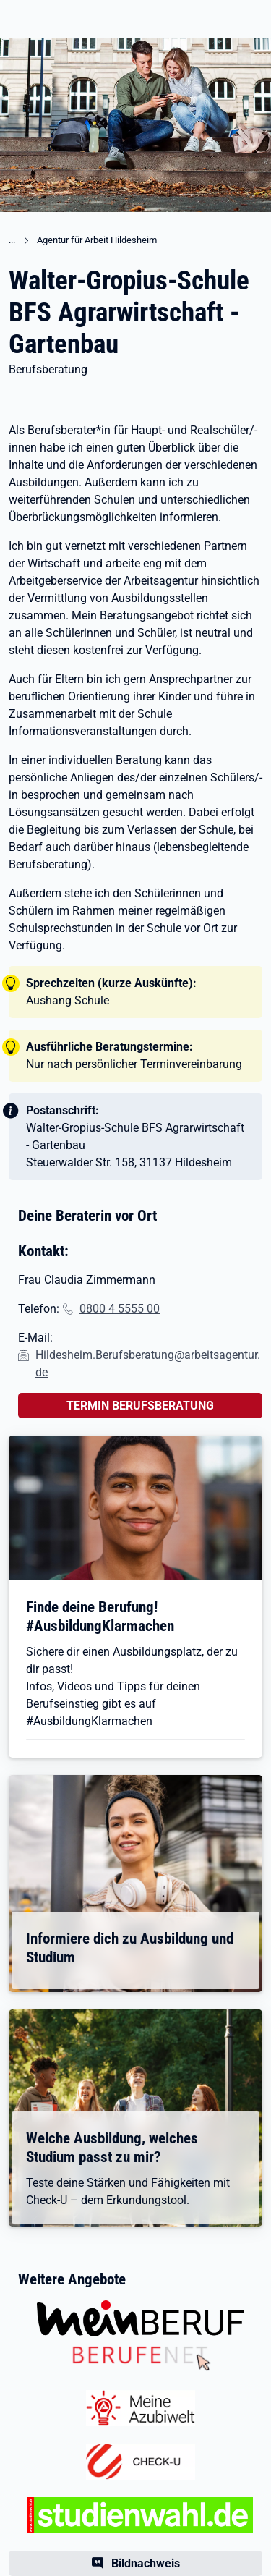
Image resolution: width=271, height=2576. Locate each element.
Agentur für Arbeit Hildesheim (97, 239)
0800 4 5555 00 (119, 1308)
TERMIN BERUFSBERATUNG (140, 1405)
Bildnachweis (145, 2563)
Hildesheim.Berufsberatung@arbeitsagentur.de (147, 1363)
